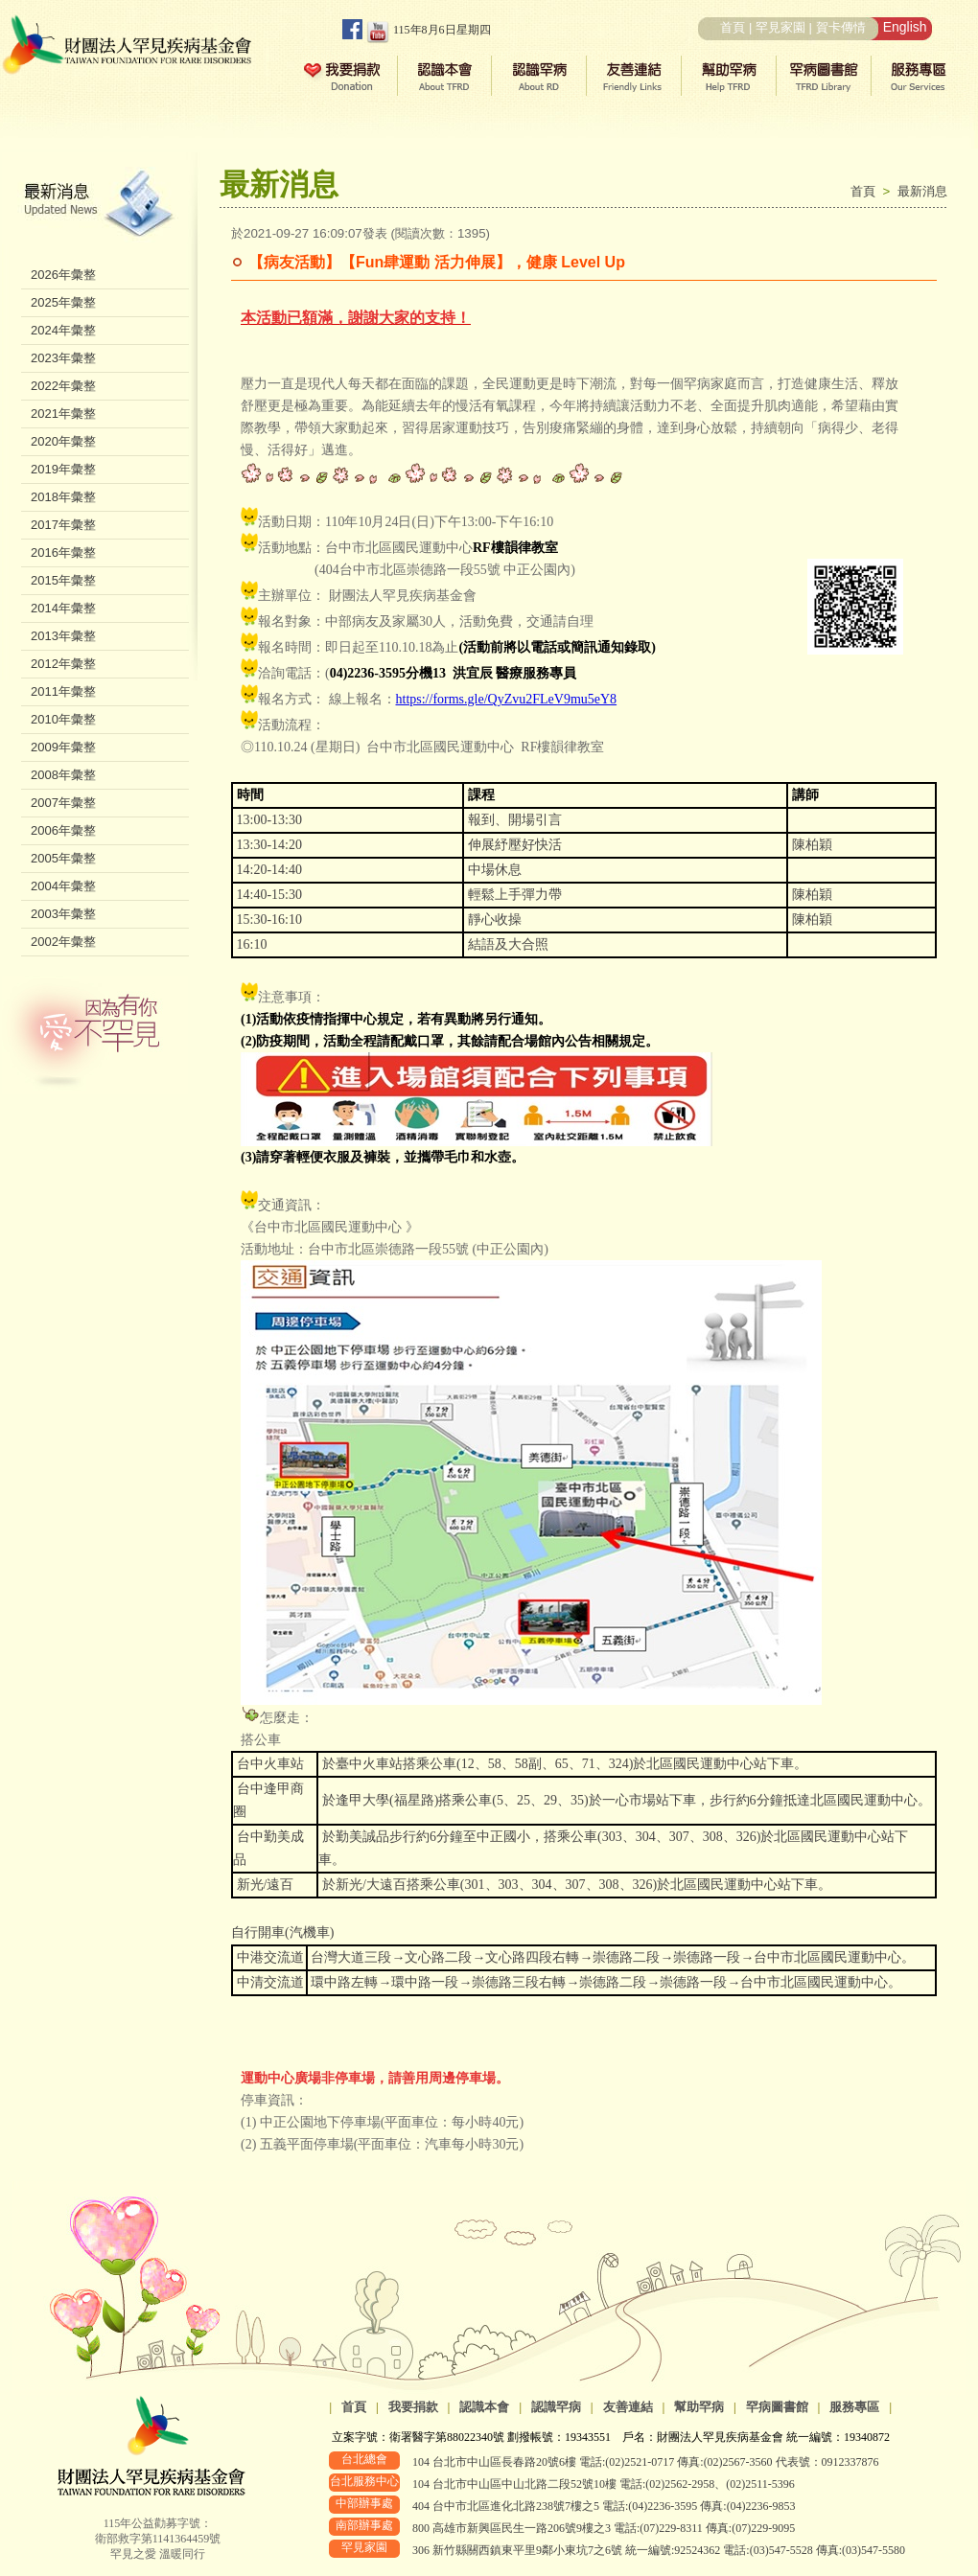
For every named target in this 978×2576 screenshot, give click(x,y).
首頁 (732, 27)
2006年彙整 (63, 830)
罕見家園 (780, 27)
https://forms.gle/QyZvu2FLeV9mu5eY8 (506, 699)
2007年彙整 (63, 802)
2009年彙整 (63, 747)
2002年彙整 (63, 941)
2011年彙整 (63, 691)
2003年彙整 (63, 914)
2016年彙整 (63, 552)
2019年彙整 (63, 469)
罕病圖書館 (777, 2407)
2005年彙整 (63, 858)
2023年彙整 (63, 358)
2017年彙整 (63, 525)
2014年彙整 (63, 608)
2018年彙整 (63, 497)
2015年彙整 (63, 580)
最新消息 (922, 191)
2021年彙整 (63, 413)
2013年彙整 (63, 636)
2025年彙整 (63, 302)
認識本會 (484, 2407)
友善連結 (628, 2407)
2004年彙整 (63, 886)
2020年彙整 (63, 441)
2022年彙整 (63, 386)
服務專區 (854, 2407)
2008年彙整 (63, 775)
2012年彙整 (63, 663)
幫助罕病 (699, 2407)
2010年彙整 (63, 719)
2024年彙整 (63, 330)
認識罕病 (556, 2407)
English (905, 26)
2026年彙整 (63, 274)
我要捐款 (413, 2407)
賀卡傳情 (841, 27)
